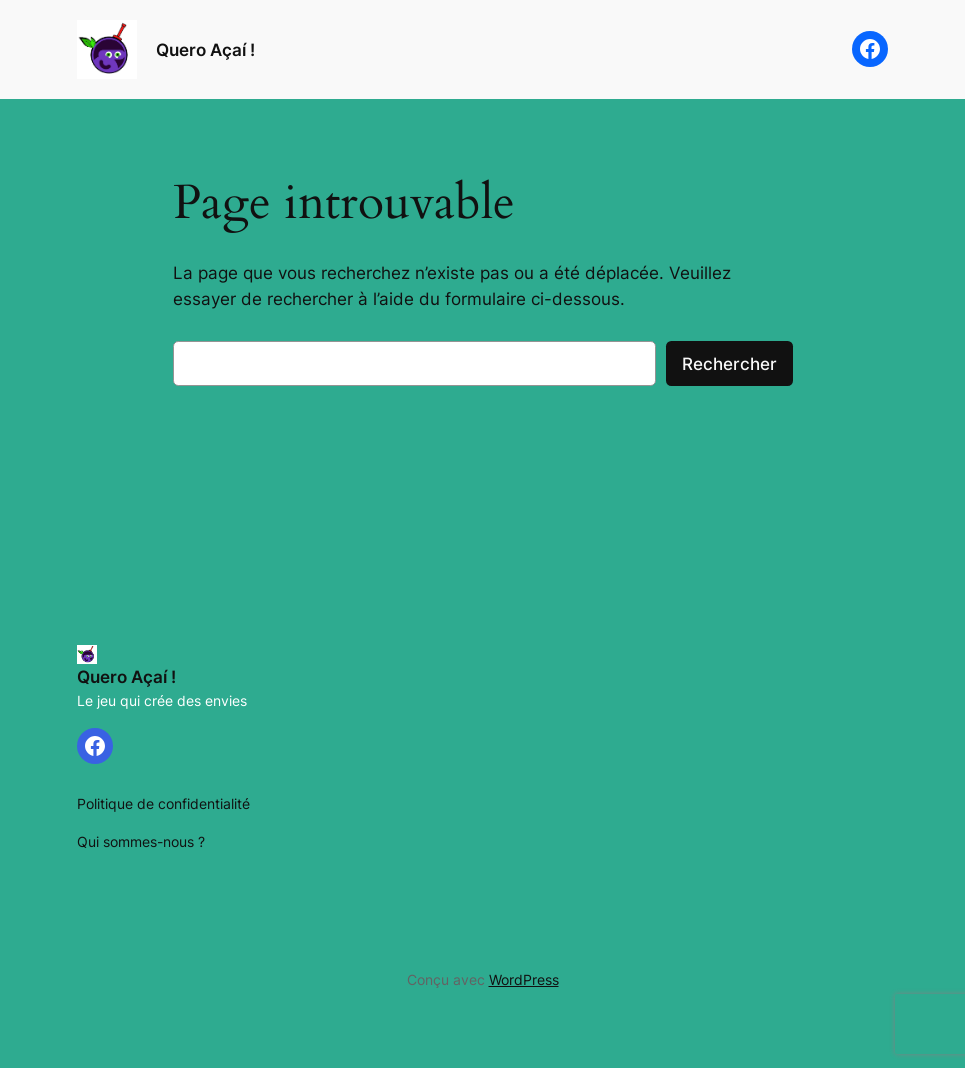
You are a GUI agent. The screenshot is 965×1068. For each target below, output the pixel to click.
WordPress (524, 979)
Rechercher (729, 364)
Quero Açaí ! (205, 49)
